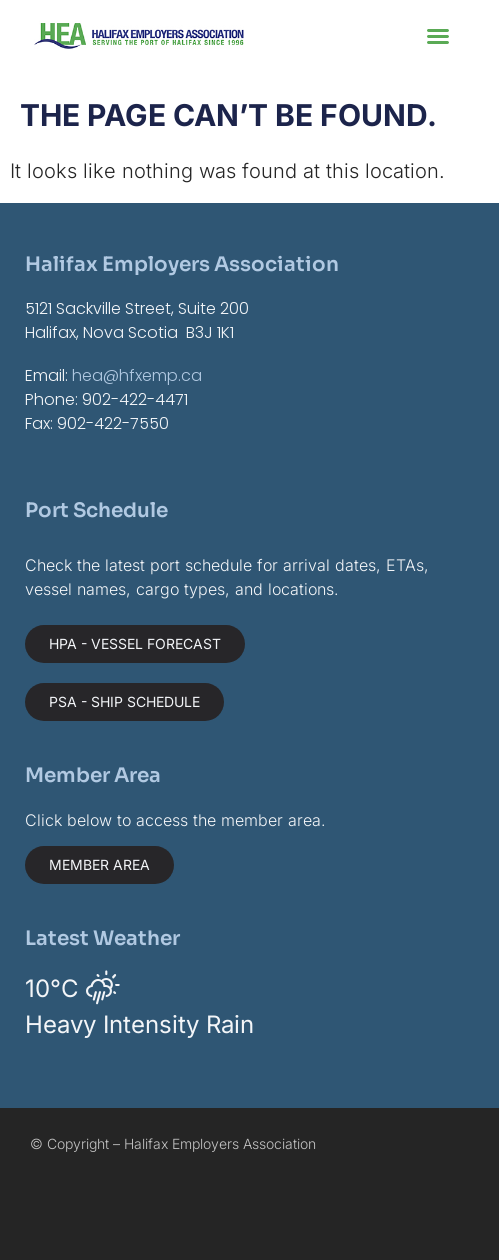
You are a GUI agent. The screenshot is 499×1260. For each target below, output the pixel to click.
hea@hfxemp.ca (137, 375)
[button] (438, 36)
